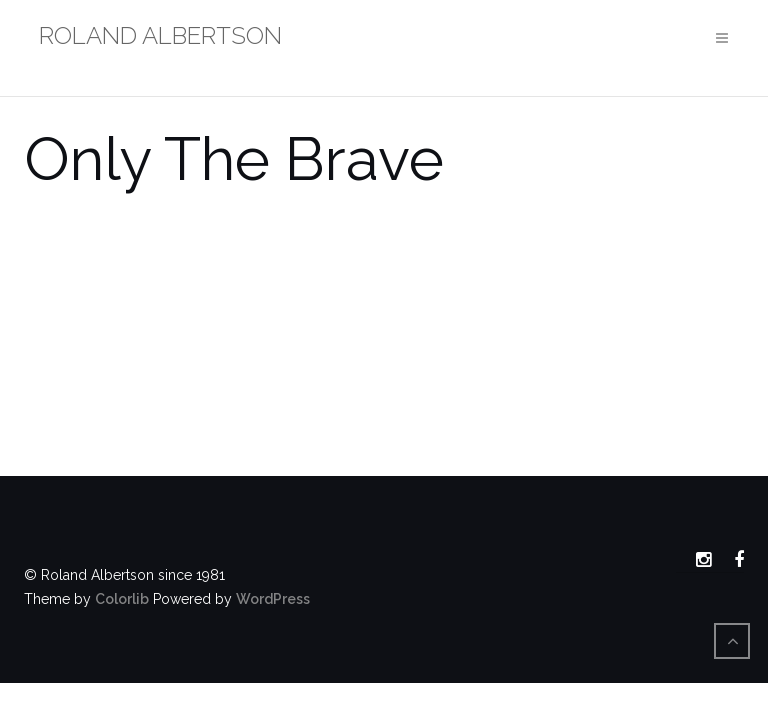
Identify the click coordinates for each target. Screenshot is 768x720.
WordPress (273, 599)
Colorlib (122, 599)
